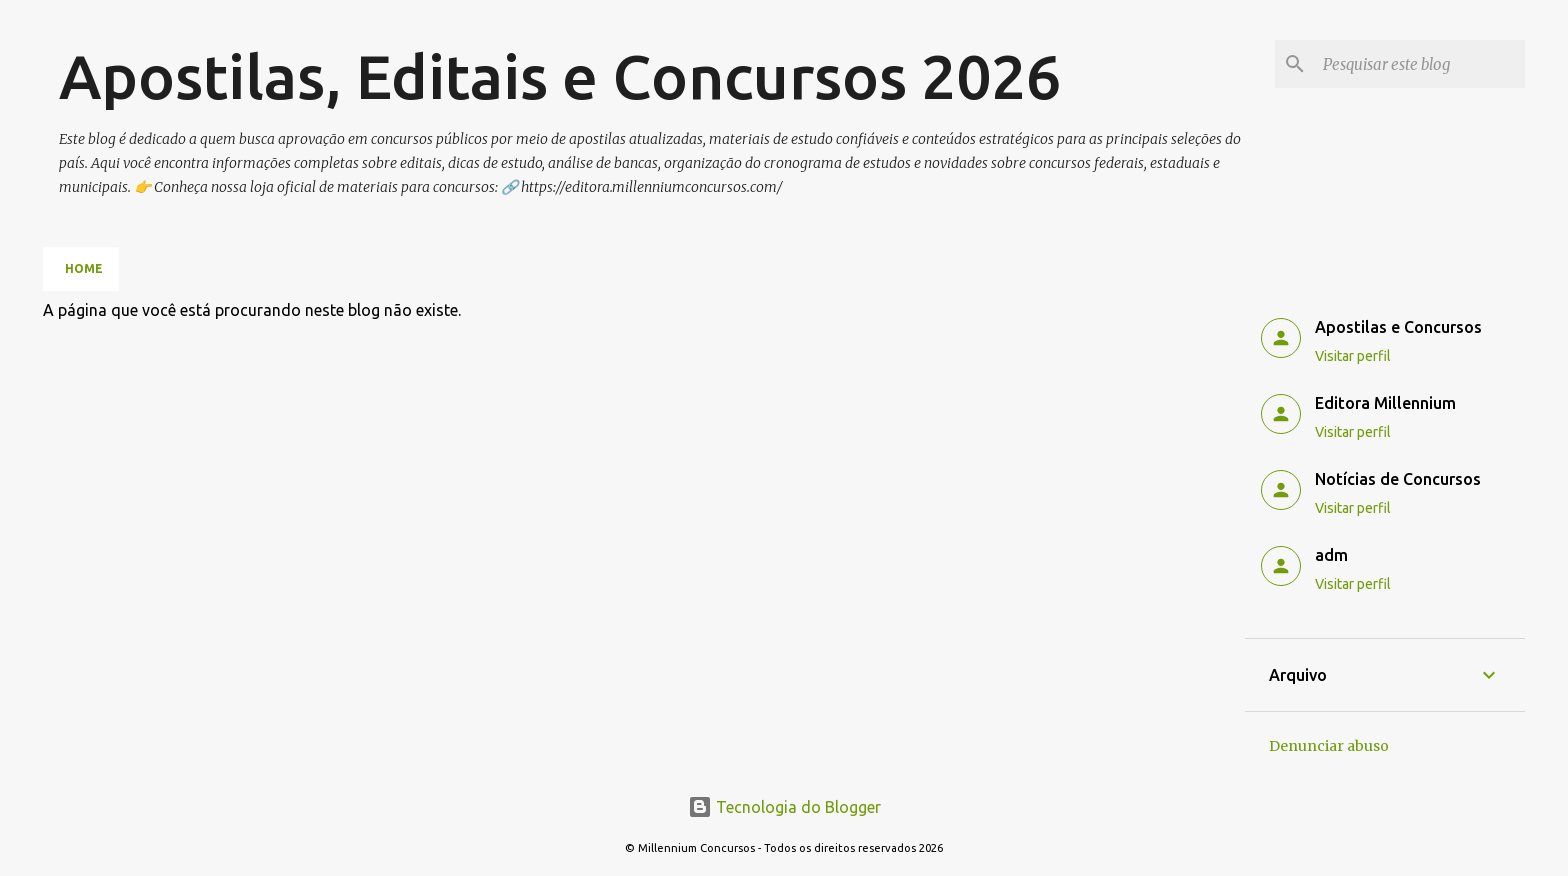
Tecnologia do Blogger (784, 807)
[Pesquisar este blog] (1420, 64)
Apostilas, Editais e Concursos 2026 (560, 76)
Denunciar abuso (1329, 746)
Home (84, 268)
